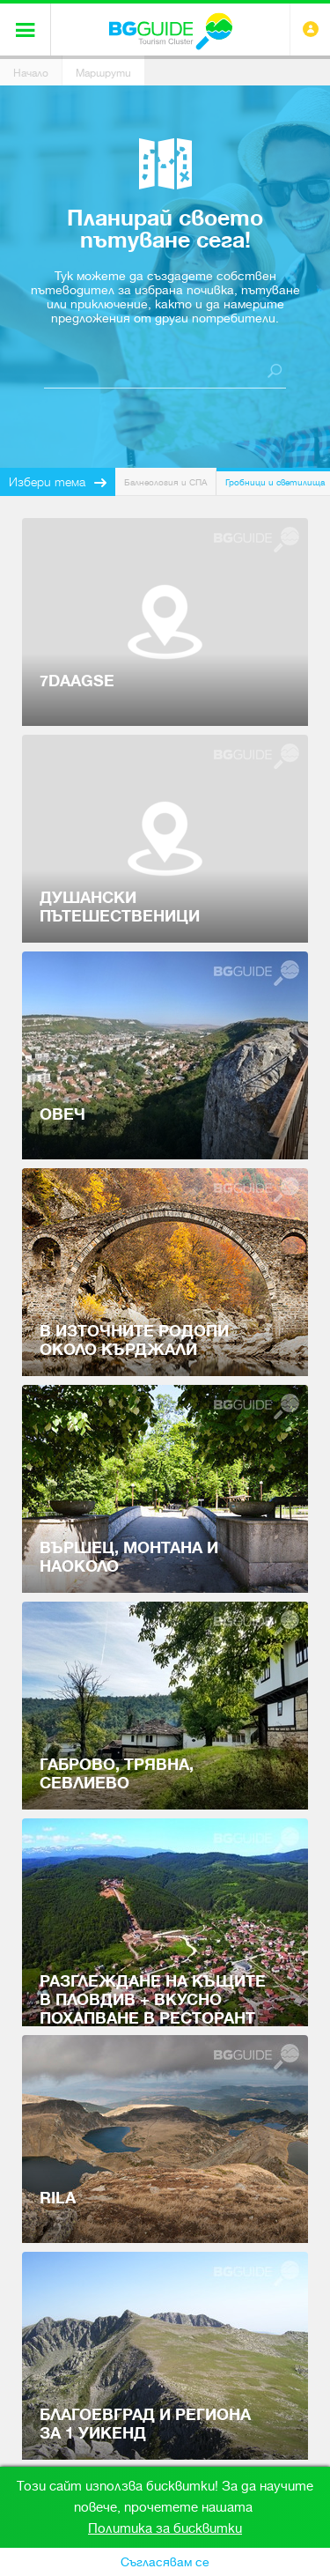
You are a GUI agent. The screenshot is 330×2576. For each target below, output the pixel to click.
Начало (30, 73)
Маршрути (103, 73)
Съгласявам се (165, 2562)
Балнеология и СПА (165, 482)
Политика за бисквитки (165, 2528)
